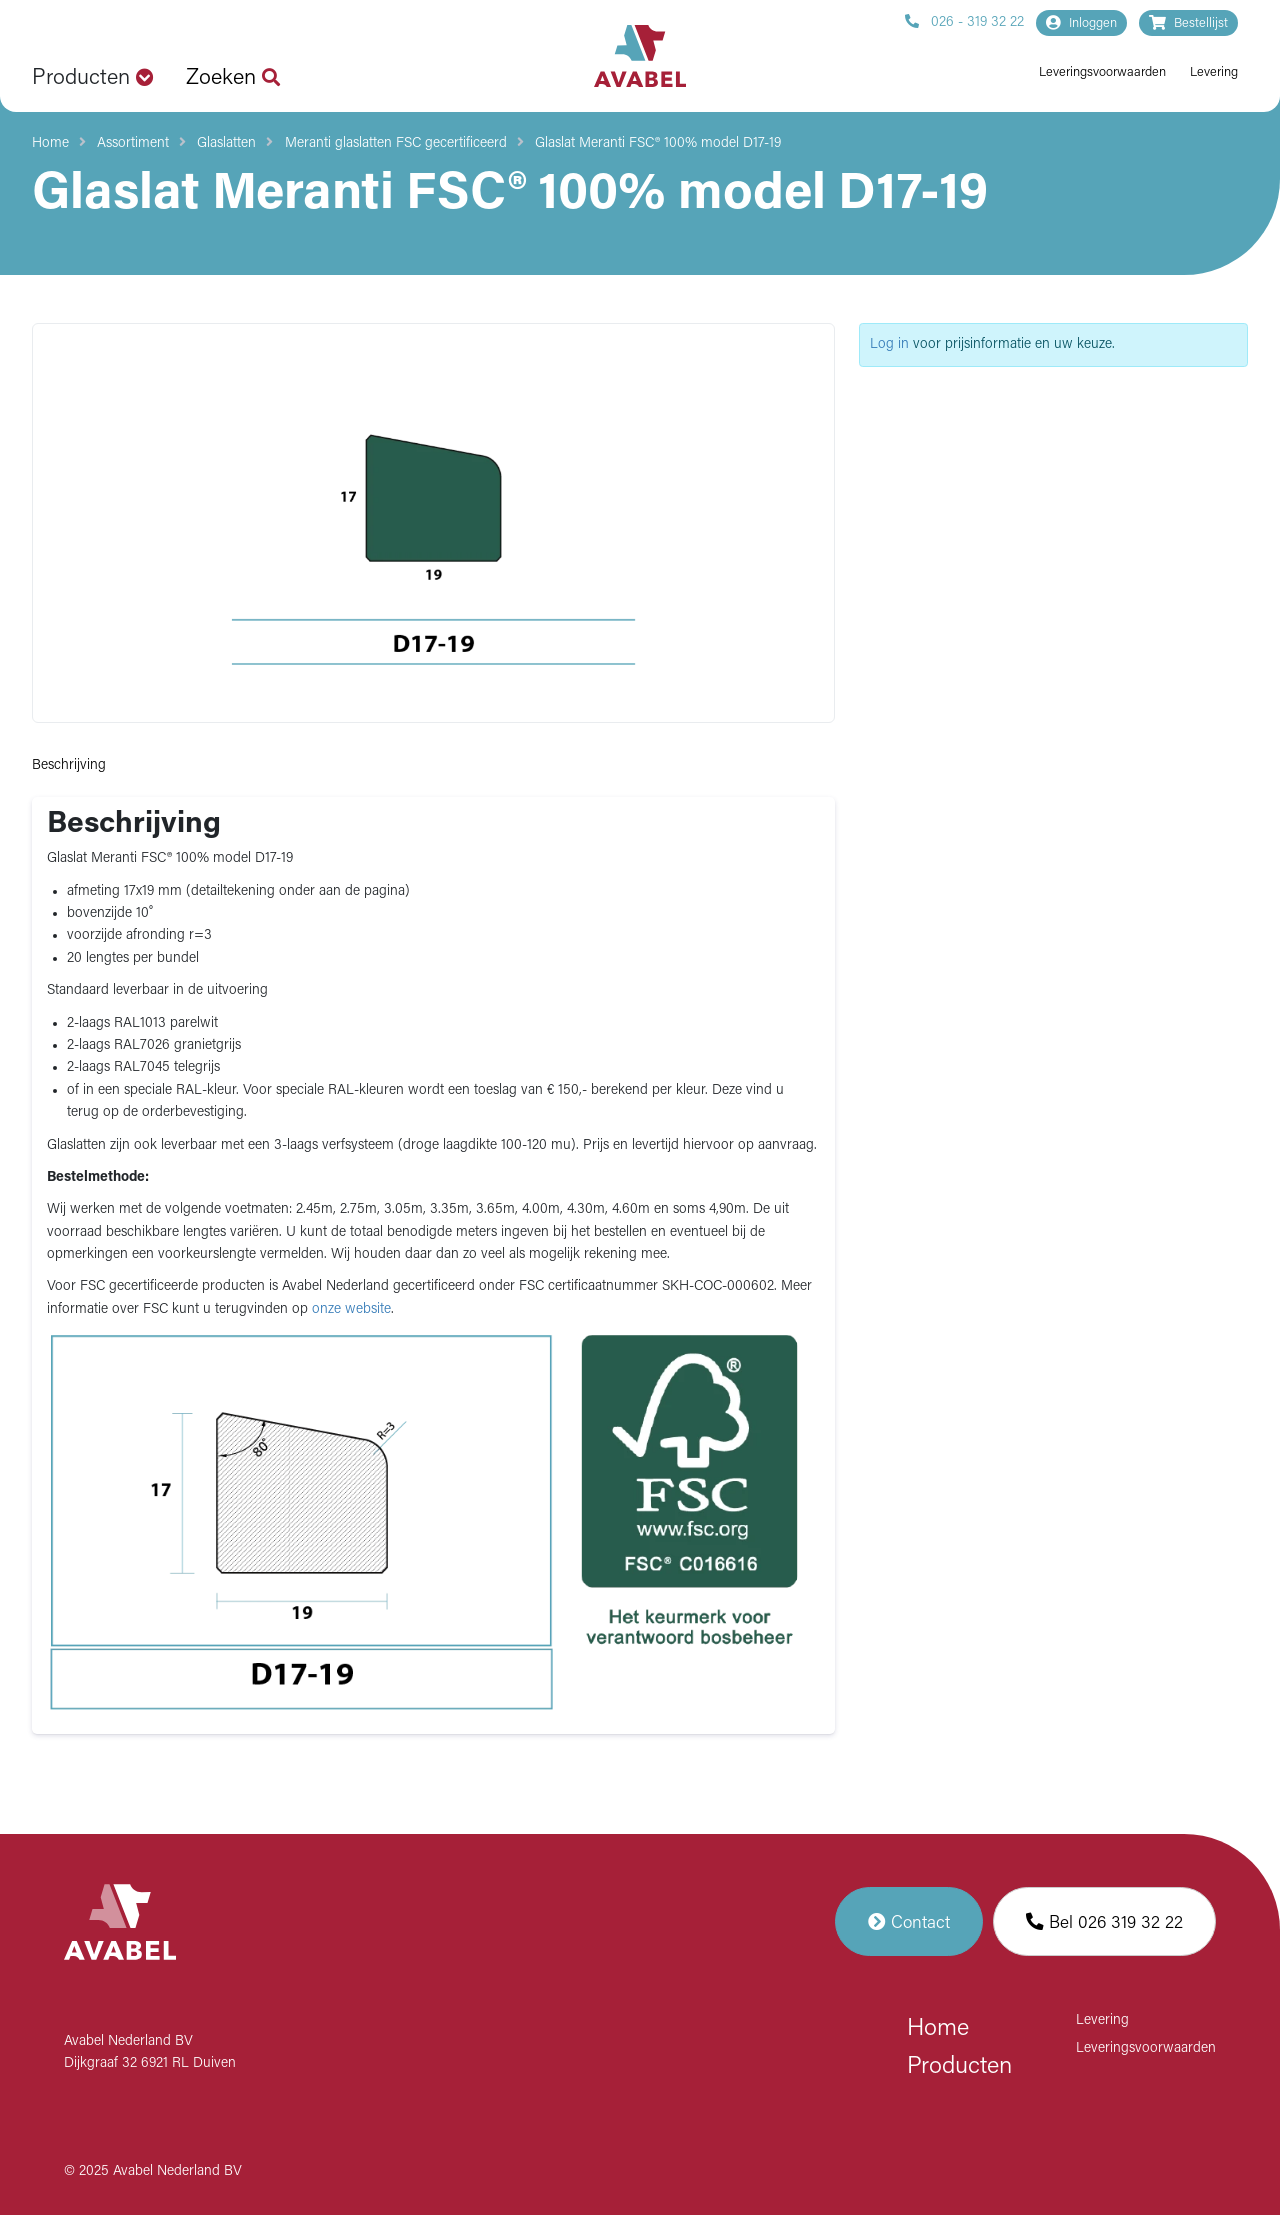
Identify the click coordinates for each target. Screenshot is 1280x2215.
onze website (351, 1309)
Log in (889, 344)
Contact (909, 1921)
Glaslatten (226, 143)
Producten (959, 2067)
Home (50, 143)
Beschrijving (69, 765)
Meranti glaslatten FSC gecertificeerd (396, 143)
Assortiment (133, 143)
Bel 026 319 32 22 (1104, 1921)
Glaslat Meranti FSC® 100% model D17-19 (658, 143)
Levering (1214, 72)
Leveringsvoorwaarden (1102, 72)
